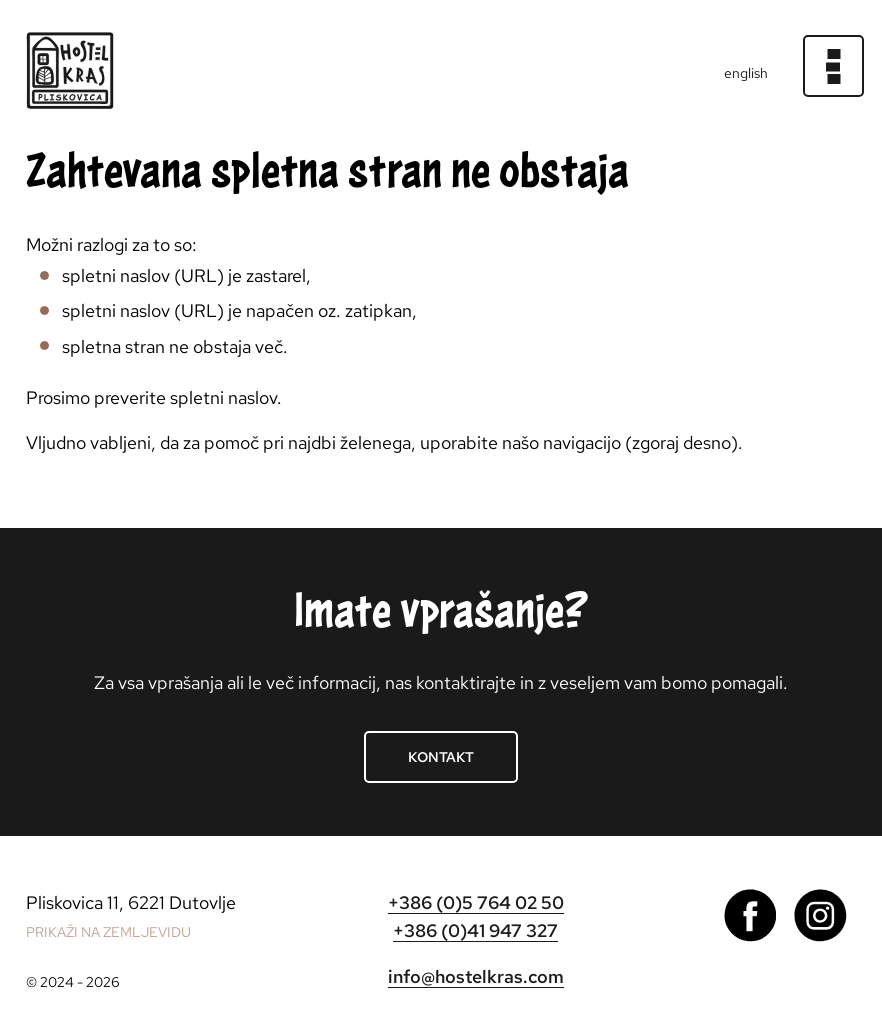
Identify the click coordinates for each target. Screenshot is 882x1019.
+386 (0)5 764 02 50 (476, 902)
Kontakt (441, 757)
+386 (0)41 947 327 (475, 930)
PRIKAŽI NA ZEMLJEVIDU (108, 932)
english (746, 73)
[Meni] (834, 66)
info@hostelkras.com (476, 976)
